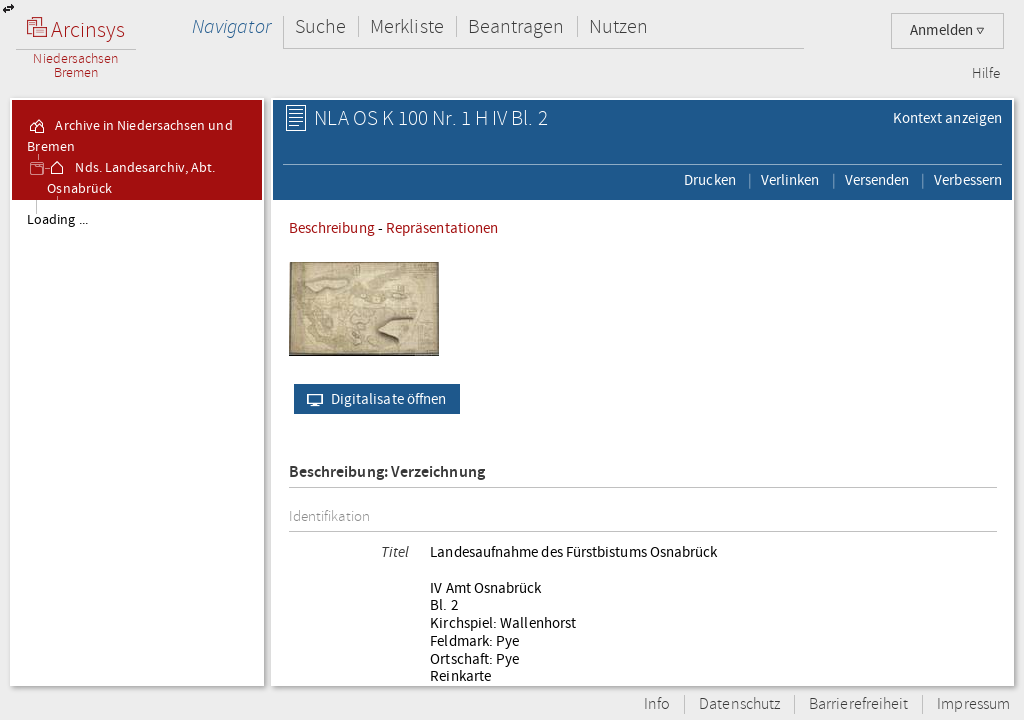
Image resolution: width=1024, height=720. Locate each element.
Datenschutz (739, 704)
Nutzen (618, 26)
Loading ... (57, 220)
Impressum (973, 704)
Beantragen (516, 26)
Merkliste (407, 26)
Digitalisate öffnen (372, 399)
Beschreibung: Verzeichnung (387, 472)
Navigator (231, 26)
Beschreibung (332, 228)
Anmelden (947, 30)
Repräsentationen (442, 228)
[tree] (137, 442)
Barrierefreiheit (858, 704)
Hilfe (986, 74)
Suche (320, 26)
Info (657, 704)
